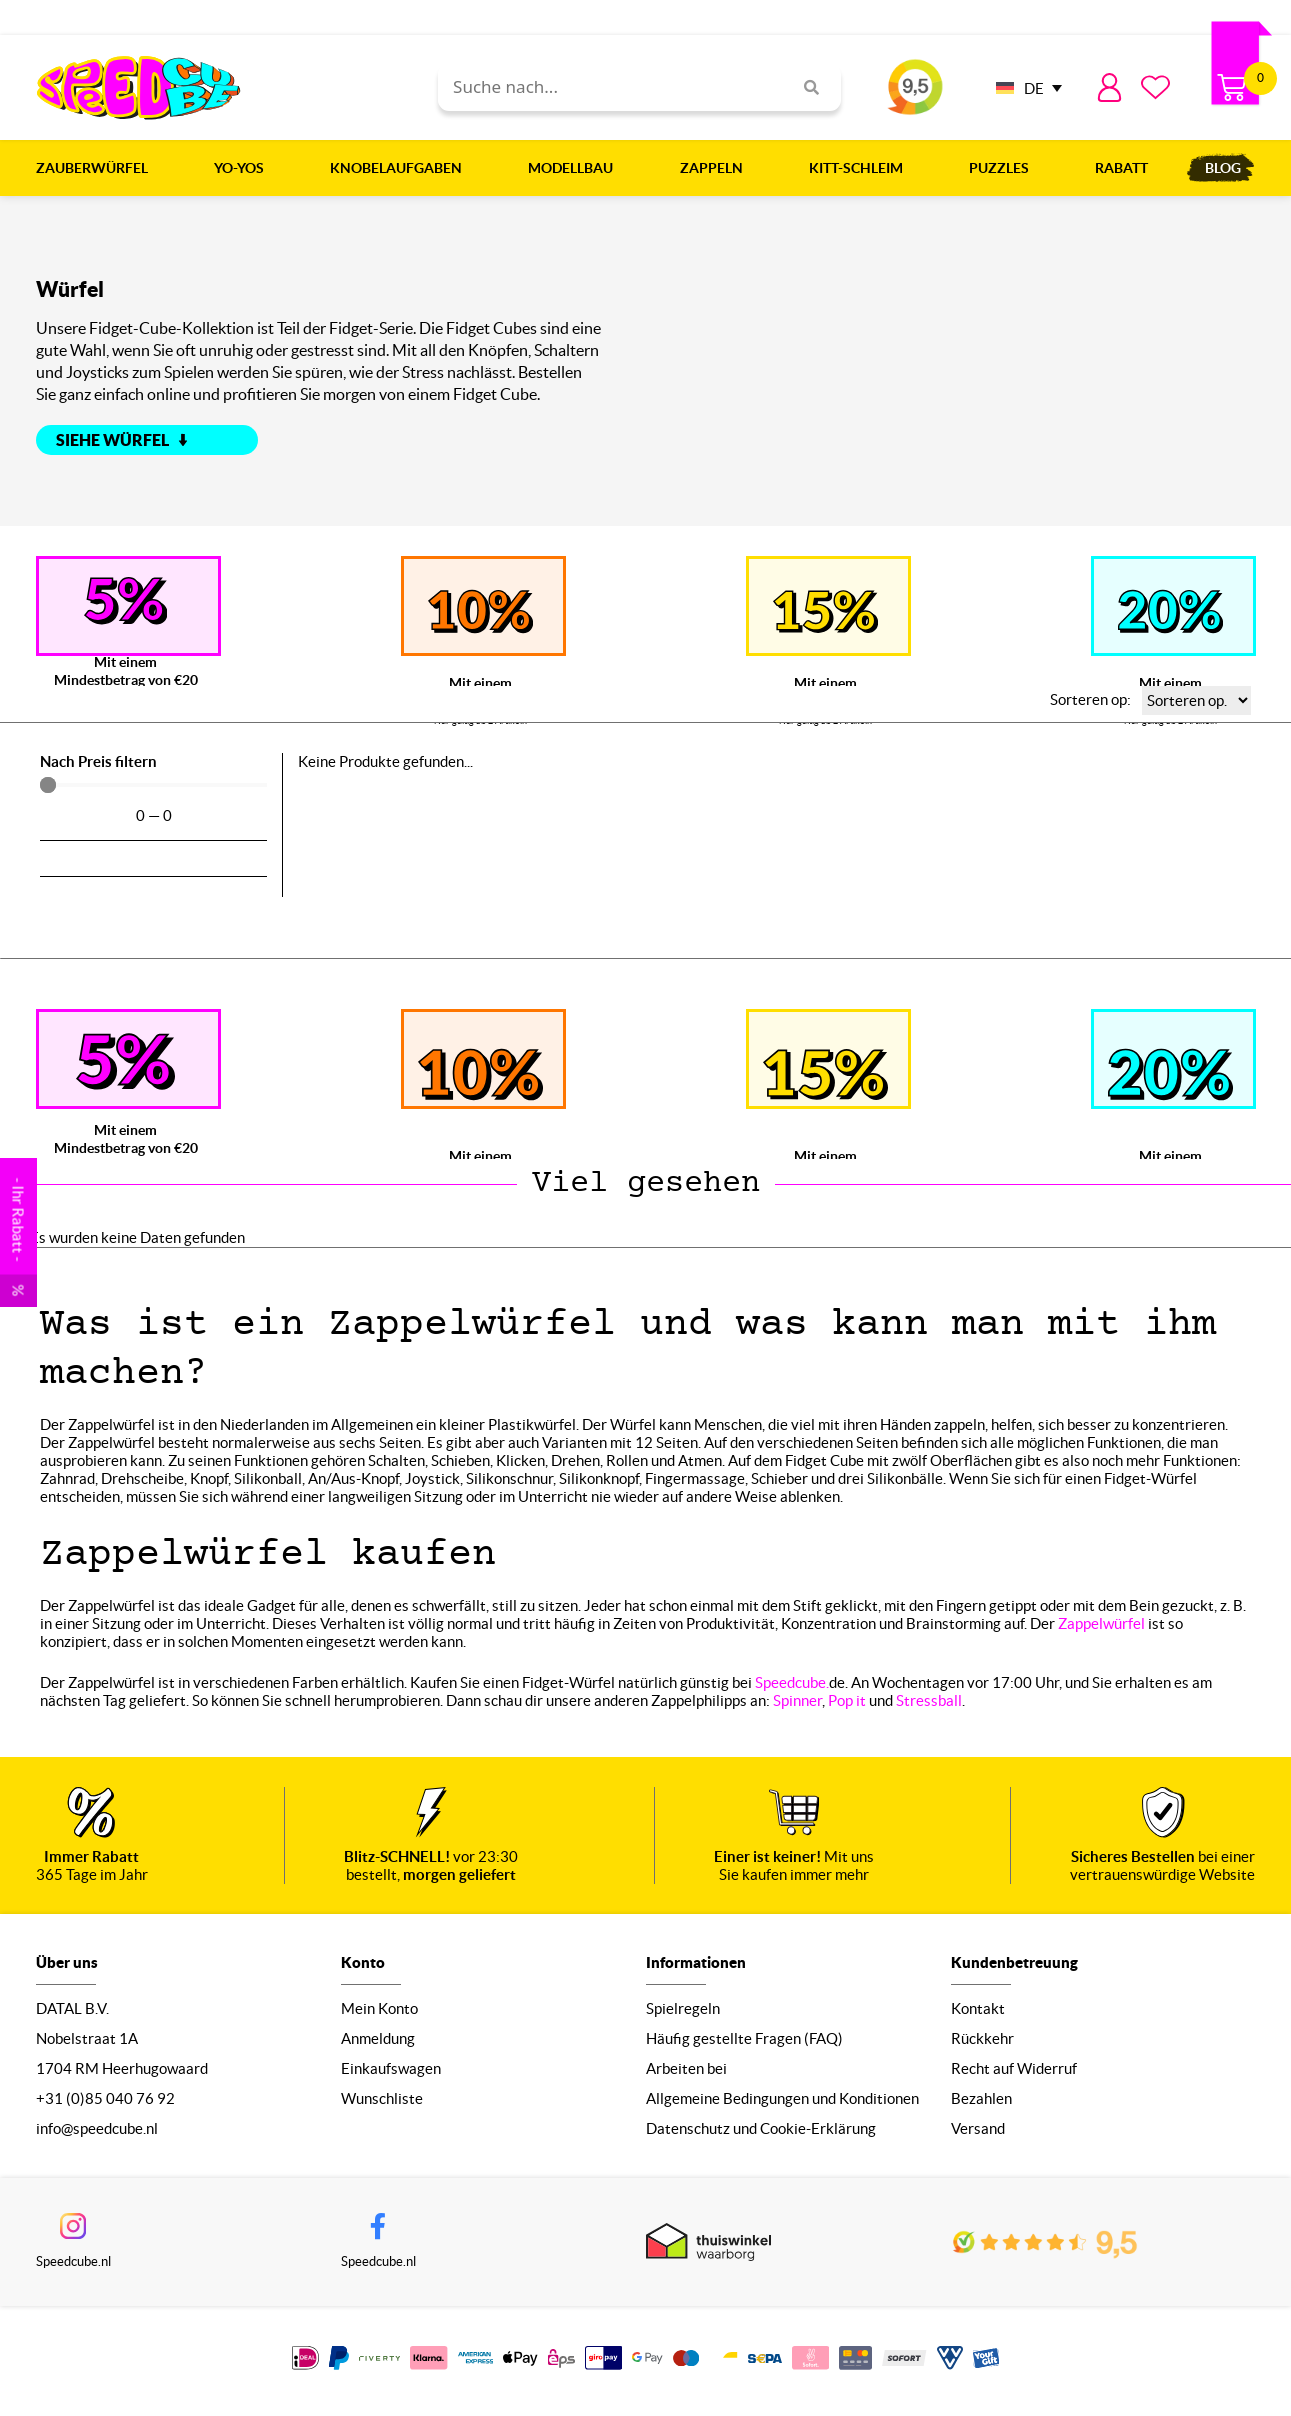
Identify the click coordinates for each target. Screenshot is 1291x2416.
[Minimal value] (153, 785)
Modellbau (575, 168)
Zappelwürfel (1101, 1623)
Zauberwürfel (97, 168)
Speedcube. (792, 1682)
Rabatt (1121, 168)
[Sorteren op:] (1196, 700)
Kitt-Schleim (861, 168)
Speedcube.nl (73, 2267)
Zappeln (716, 168)
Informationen (696, 1966)
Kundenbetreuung (1014, 1966)
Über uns (67, 1966)
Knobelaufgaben (401, 168)
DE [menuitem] (1034, 88)
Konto (363, 1966)
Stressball (929, 1700)
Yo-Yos (244, 168)
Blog (1223, 168)
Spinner (797, 1700)
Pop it (847, 1700)
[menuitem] (1024, 87)
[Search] (804, 87)
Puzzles (1004, 168)
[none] (1024, 87)
